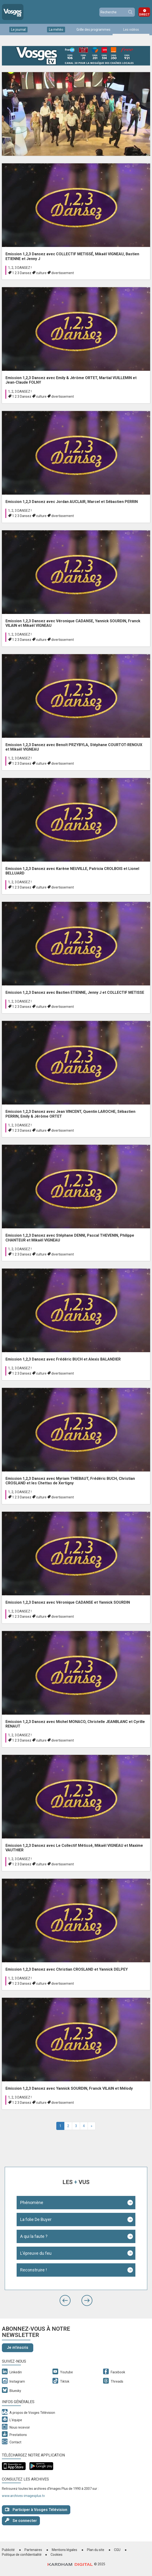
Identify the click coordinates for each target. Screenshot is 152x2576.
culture (41, 273)
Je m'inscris (17, 2347)
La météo (56, 29)
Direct (144, 14)
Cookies (56, 2554)
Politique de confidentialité (22, 2554)
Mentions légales (64, 2550)
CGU (117, 2550)
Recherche (130, 12)
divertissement (62, 273)
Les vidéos (131, 29)
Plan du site (95, 2550)
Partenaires (33, 2550)
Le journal (18, 29)
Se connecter (21, 2520)
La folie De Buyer (36, 2219)
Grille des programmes (93, 29)
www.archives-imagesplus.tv (23, 2496)
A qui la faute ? (34, 2236)
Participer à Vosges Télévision (36, 2509)
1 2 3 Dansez (21, 273)
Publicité (8, 2550)
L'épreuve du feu (36, 2253)
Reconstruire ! (33, 2269)
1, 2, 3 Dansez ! (20, 268)
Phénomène (31, 2202)
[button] (65, 2300)
